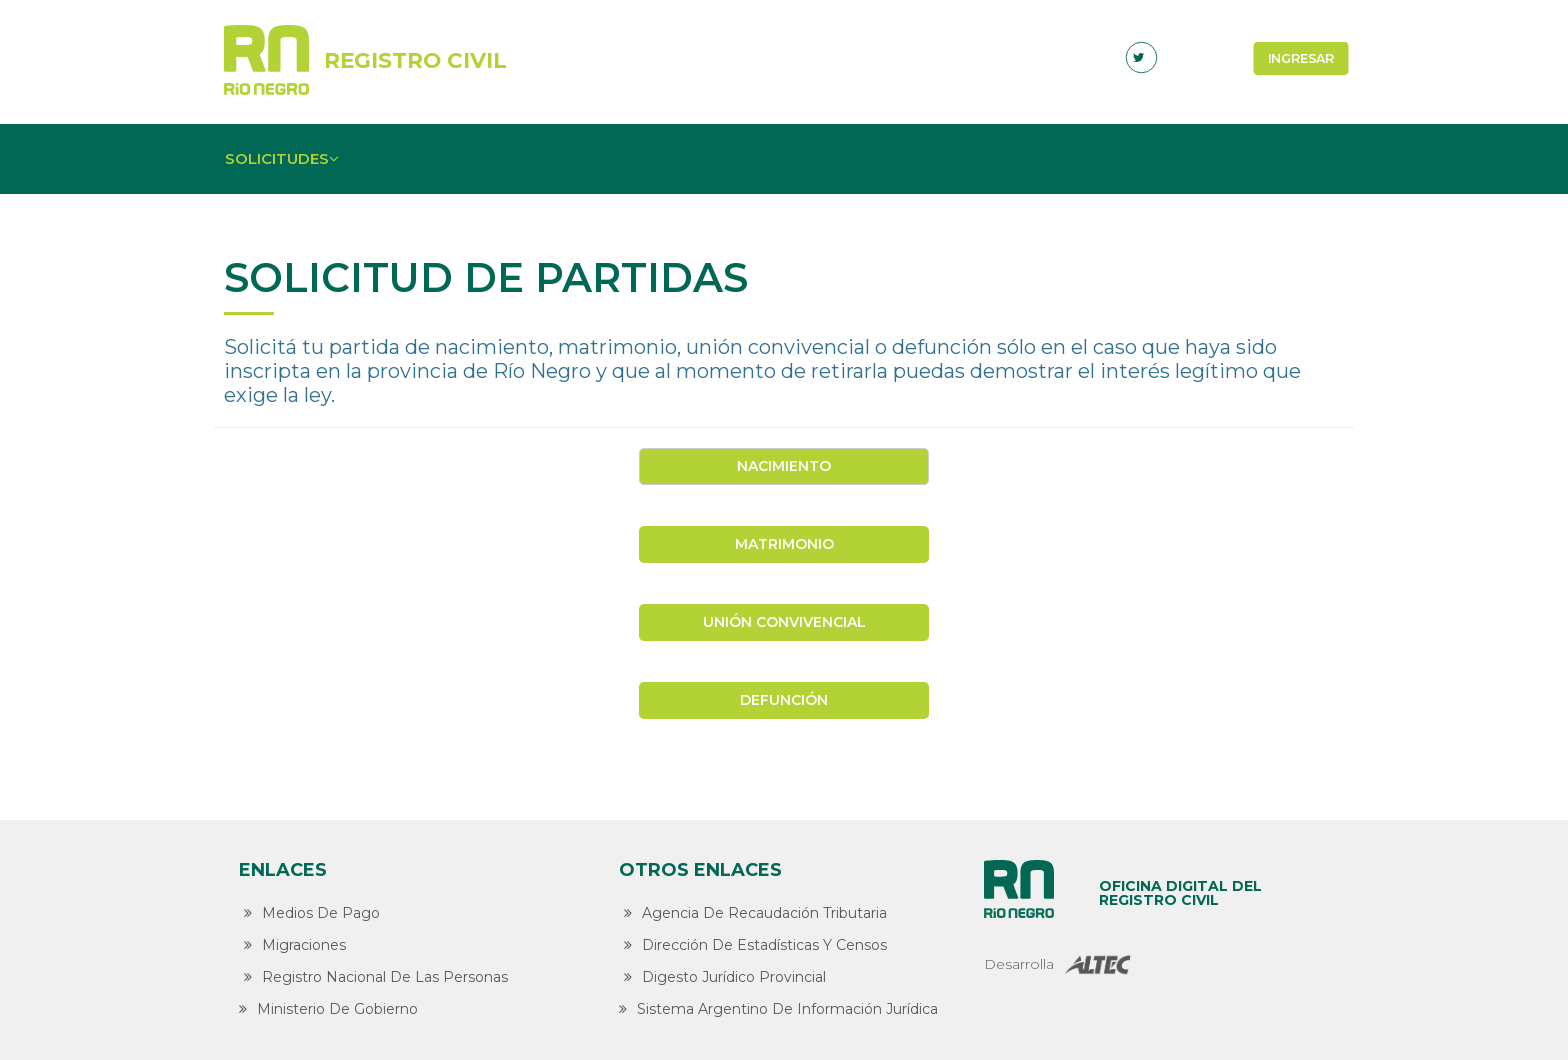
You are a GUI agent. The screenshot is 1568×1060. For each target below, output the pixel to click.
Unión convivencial (784, 622)
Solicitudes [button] (284, 158)
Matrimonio (784, 544)
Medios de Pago (309, 913)
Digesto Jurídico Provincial (722, 977)
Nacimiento (784, 466)
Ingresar (1301, 58)
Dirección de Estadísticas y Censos (753, 945)
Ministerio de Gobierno (328, 1009)
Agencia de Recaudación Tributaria (753, 913)
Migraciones (292, 945)
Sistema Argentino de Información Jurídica (778, 1009)
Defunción (784, 700)
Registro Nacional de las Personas (373, 977)
